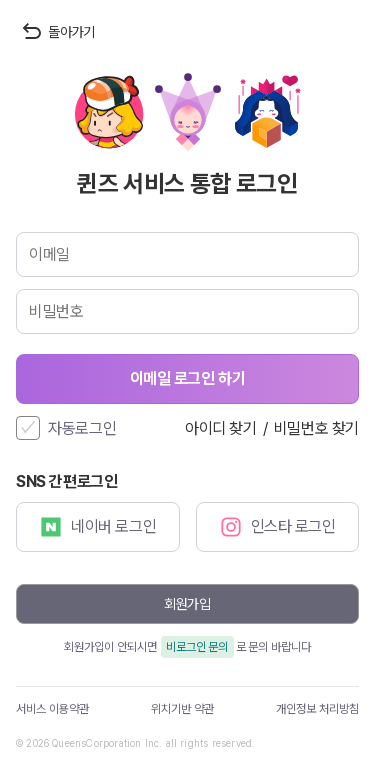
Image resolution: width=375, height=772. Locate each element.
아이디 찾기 (221, 428)
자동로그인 (82, 428)
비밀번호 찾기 (316, 428)
